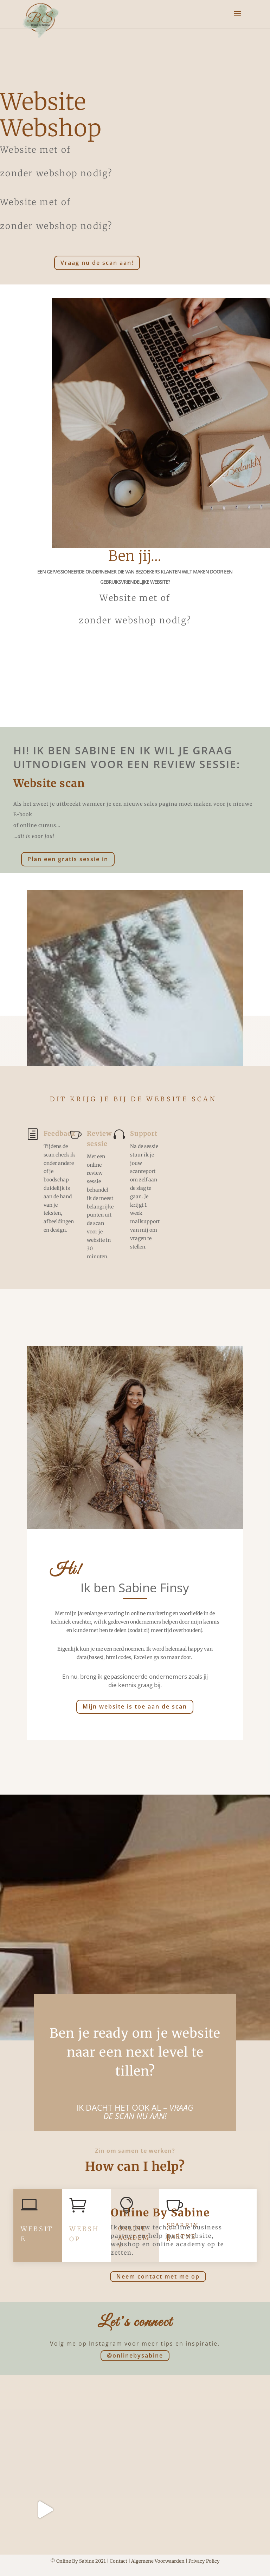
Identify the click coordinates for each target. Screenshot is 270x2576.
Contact (118, 2561)
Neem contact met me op (158, 2276)
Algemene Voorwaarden (158, 2561)
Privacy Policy (204, 2561)
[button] (11, 10)
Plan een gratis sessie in (67, 859)
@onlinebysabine (135, 2355)
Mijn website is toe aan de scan (135, 1706)
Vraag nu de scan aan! (97, 263)
